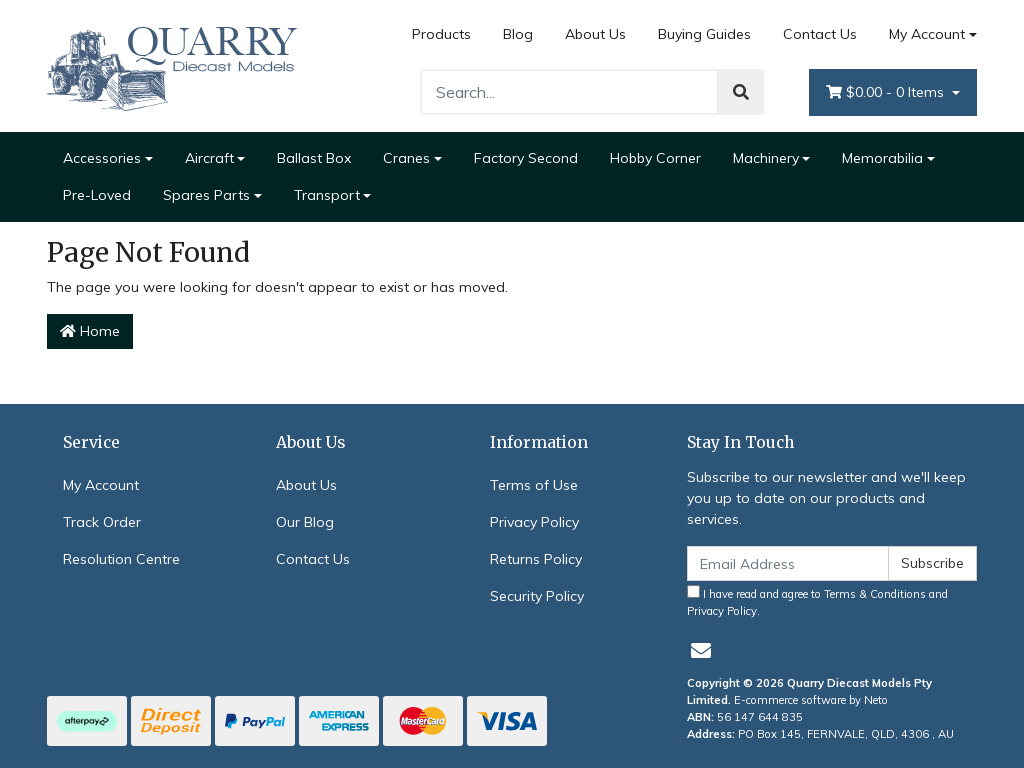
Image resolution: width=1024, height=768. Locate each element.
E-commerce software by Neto (811, 700)
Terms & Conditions (875, 594)
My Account (101, 485)
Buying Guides (704, 34)
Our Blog (305, 522)
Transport (327, 195)
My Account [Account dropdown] (927, 34)
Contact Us (820, 34)
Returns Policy (536, 559)
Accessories (102, 158)
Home (90, 331)
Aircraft (209, 158)
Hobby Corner (655, 158)
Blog (518, 34)
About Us (595, 34)
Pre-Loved (97, 195)
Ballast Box (314, 158)
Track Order (102, 522)
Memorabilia (882, 158)
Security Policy (537, 596)
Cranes (406, 158)
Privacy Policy (534, 522)
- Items (887, 92)
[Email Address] (788, 563)
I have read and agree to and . (817, 601)
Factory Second (526, 158)
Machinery (766, 158)
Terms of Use (534, 485)
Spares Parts (206, 195)
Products (441, 34)
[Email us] (701, 650)
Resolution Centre (121, 559)
